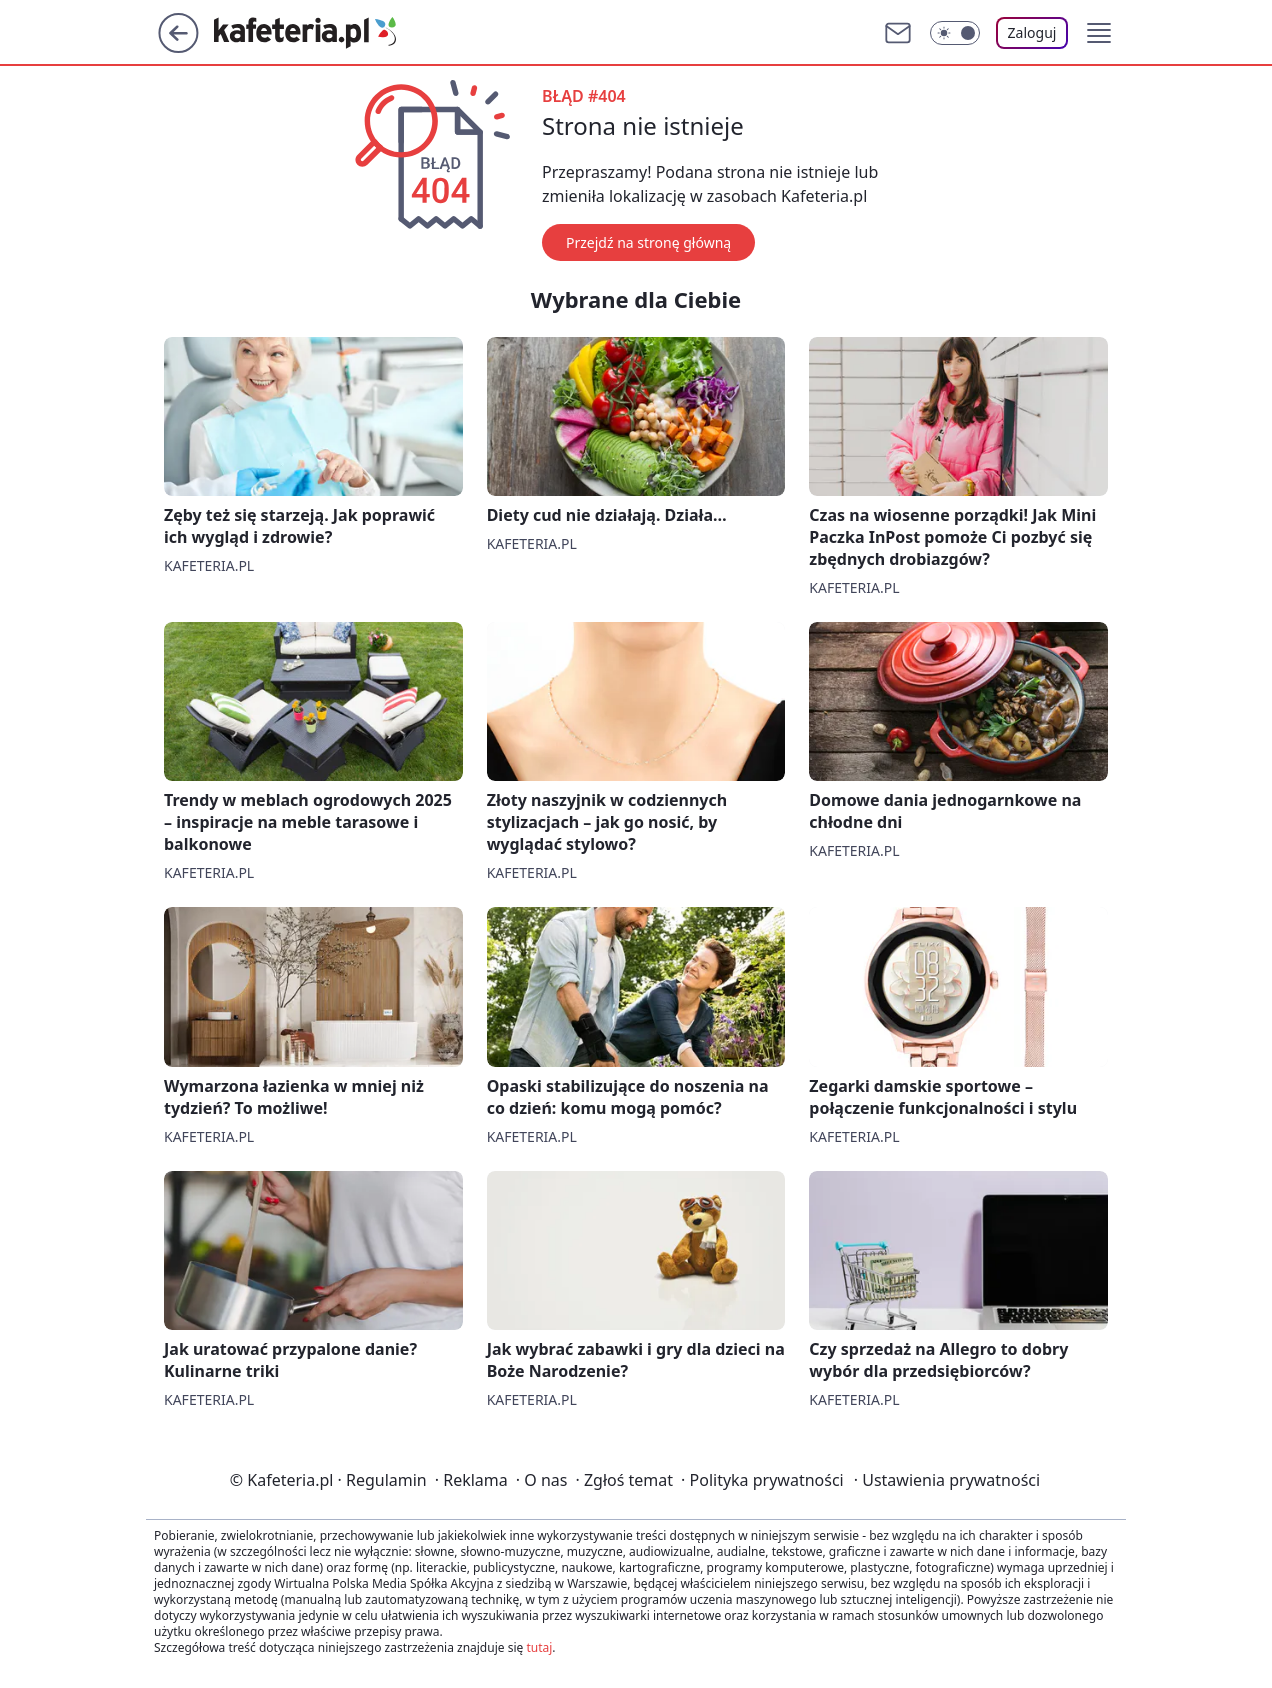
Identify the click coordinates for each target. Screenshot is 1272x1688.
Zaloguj (1032, 32)
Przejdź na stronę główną (648, 242)
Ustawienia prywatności (947, 1480)
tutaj (539, 1647)
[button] (1099, 33)
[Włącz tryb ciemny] (955, 33)
